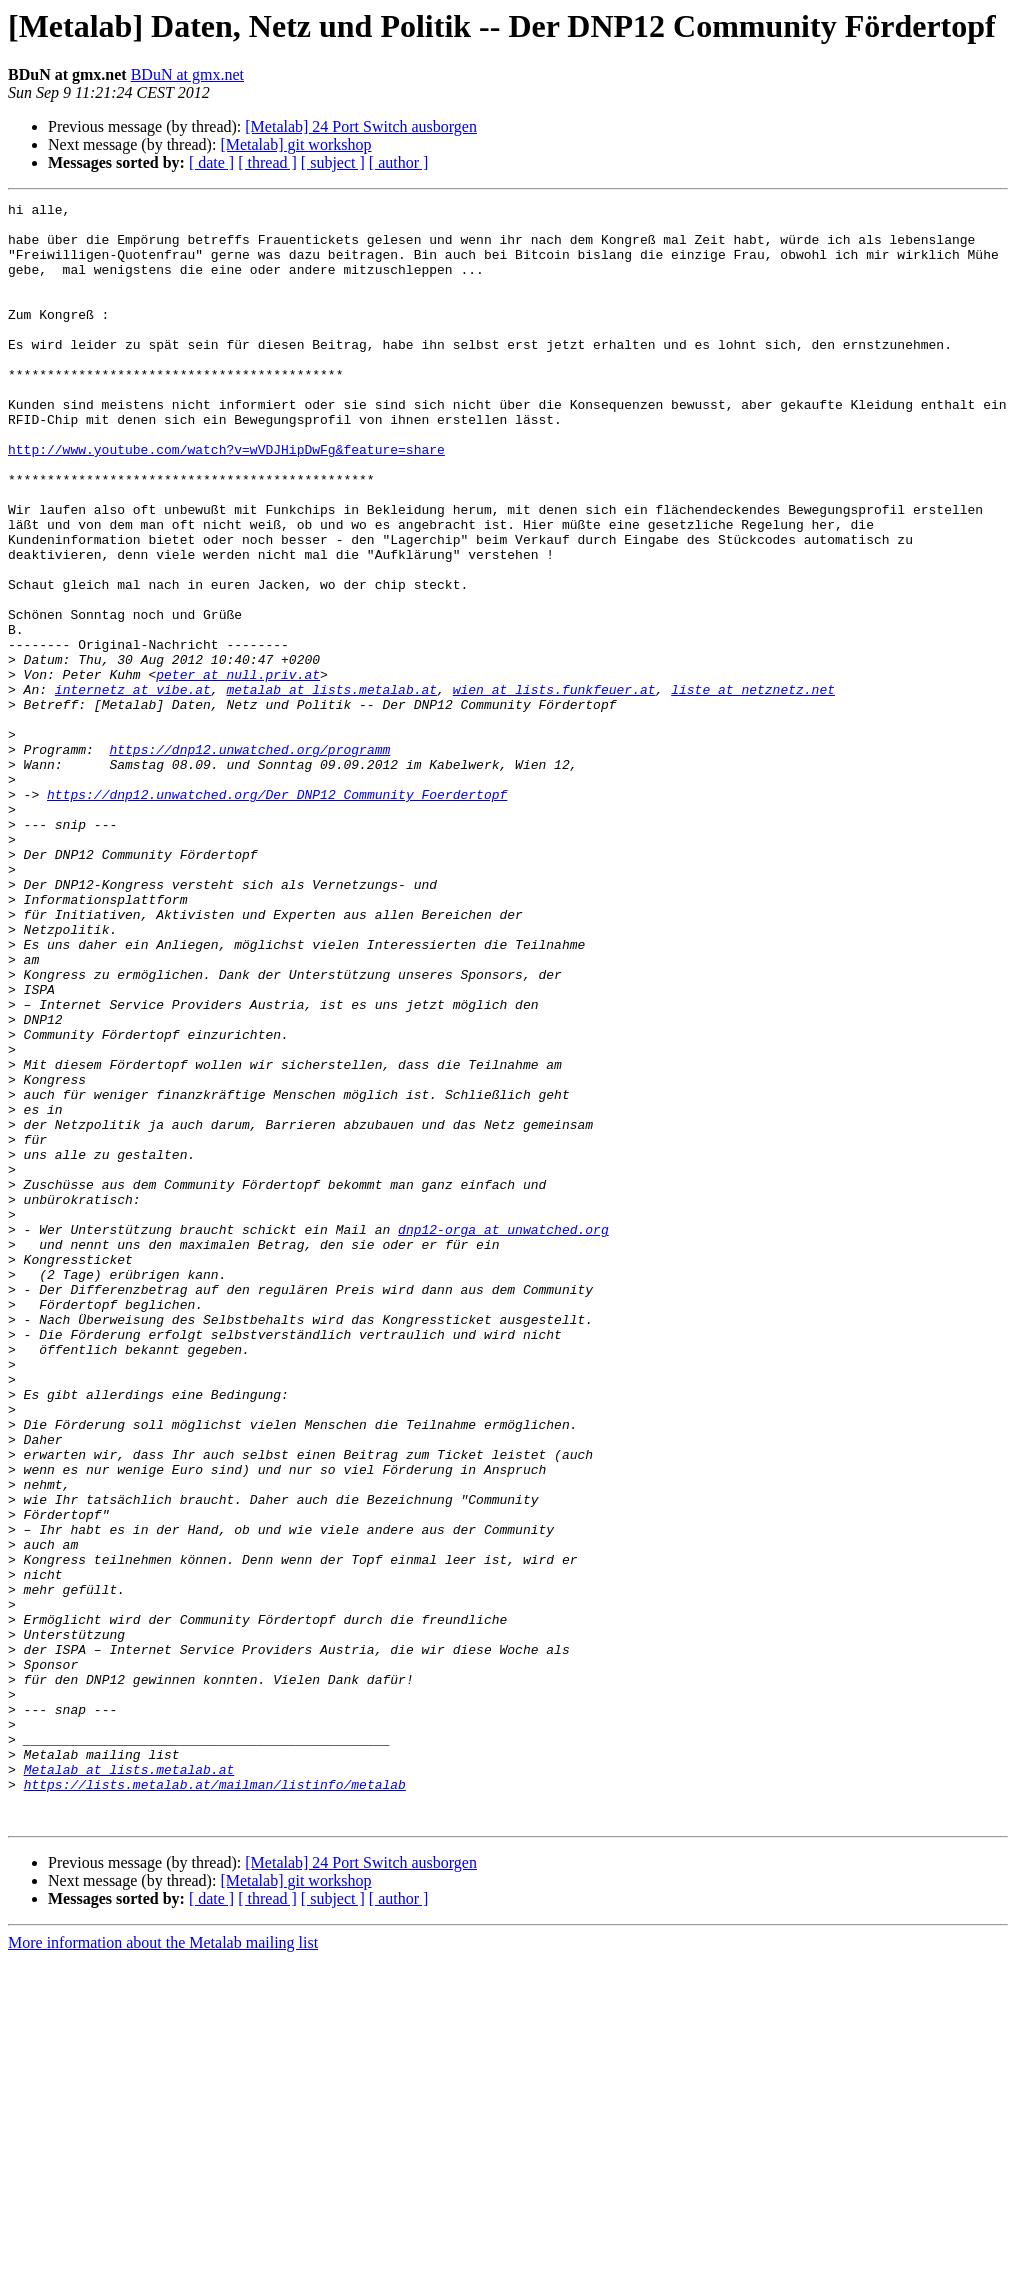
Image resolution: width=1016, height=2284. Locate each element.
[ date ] (211, 162)
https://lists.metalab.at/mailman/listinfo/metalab (215, 2102)
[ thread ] (267, 162)
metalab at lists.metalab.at (331, 788)
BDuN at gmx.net (187, 74)
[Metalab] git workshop (295, 144)
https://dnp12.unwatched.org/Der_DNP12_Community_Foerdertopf (277, 914)
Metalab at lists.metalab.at (129, 2084)
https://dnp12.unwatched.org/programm (249, 860)
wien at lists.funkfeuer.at (554, 788)
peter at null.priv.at (238, 770)
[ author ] (399, 162)
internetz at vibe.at (133, 788)
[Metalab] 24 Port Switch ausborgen (361, 126)
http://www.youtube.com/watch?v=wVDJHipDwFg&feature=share (226, 500)
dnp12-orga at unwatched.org (503, 1436)
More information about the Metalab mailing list (163, 2266)
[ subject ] (333, 162)
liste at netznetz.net (753, 788)
